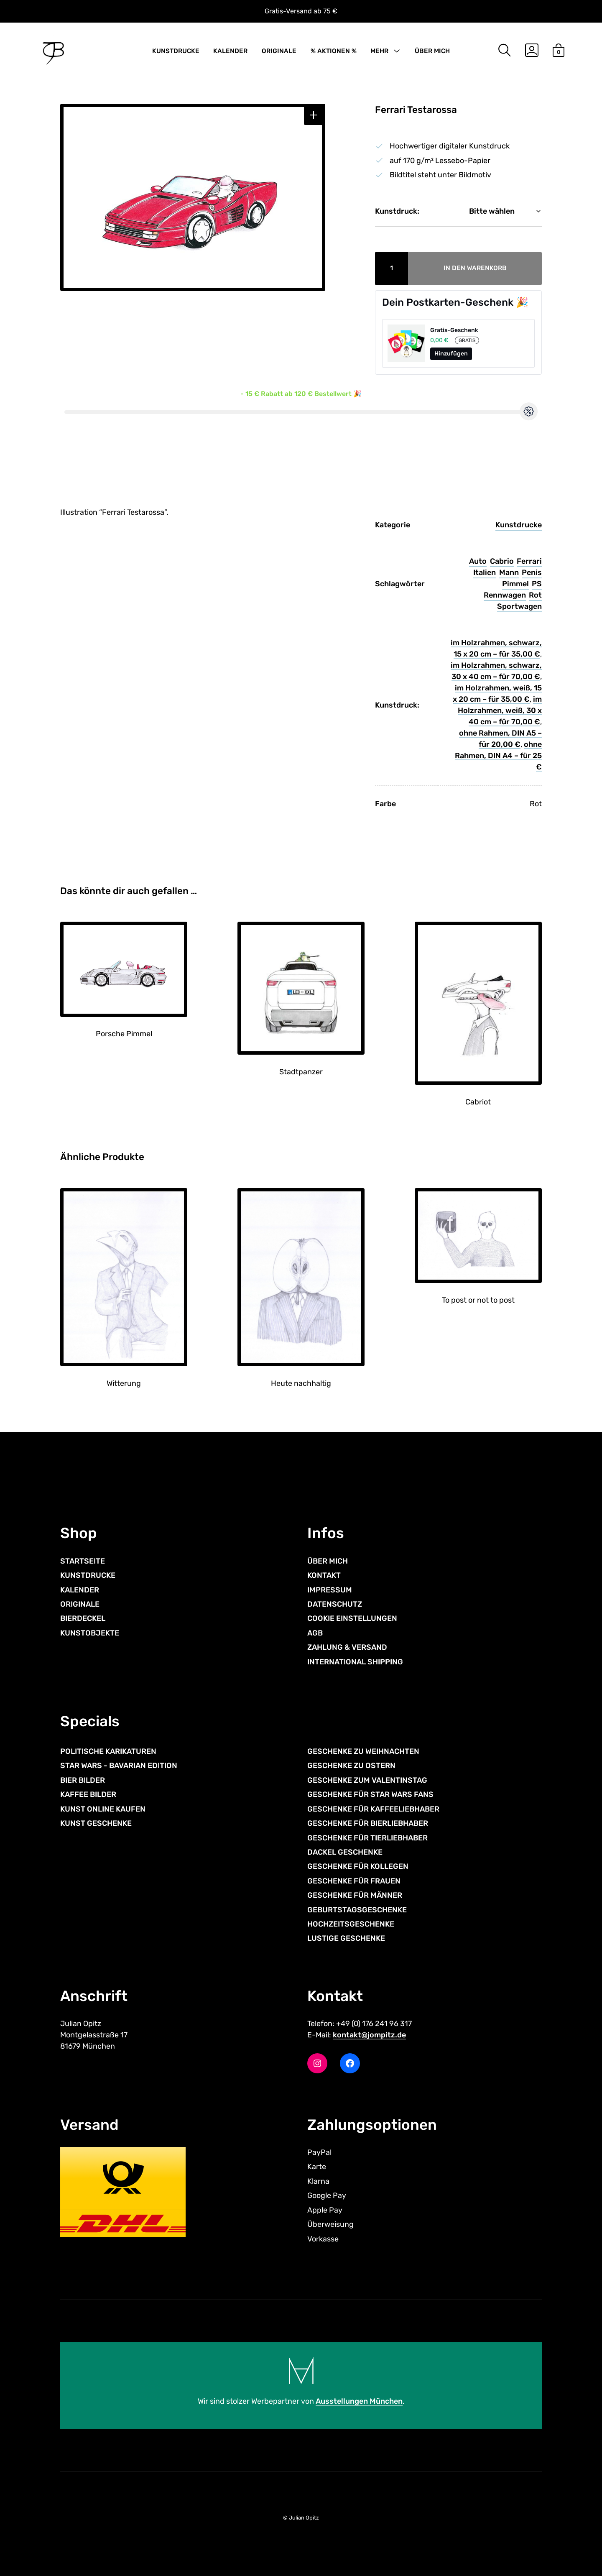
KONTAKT (324, 1575)
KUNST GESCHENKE (96, 1823)
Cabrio (502, 561)
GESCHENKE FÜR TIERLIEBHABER (367, 1838)
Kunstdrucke (518, 524)
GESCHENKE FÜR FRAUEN (353, 1881)
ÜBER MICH (432, 51)
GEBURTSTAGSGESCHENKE (357, 1909)
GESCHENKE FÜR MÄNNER (354, 1895)
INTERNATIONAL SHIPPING (355, 1661)
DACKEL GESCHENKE (345, 1852)
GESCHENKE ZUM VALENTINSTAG (367, 1780)
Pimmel (515, 583)
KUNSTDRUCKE (175, 51)
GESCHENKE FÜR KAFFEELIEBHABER (373, 1809)
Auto (478, 561)
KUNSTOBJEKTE (89, 1633)
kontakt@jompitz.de (369, 2034)
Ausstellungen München (359, 2401)
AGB (315, 1633)
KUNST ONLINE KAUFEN (102, 1809)
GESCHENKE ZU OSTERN (351, 1765)
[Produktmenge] (391, 268)
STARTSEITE (82, 1561)
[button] (314, 115)
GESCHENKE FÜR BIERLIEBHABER (367, 1823)
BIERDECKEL (82, 1618)
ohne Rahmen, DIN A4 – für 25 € (498, 756)
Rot (535, 595)
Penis (532, 572)
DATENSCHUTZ (334, 1604)
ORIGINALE (279, 51)
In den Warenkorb (475, 268)
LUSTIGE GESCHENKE (346, 1938)
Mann (509, 572)
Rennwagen (505, 595)
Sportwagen (519, 606)
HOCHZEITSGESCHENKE (350, 1924)
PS (537, 583)
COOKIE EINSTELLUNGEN (352, 1618)
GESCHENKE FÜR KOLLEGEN (357, 1866)
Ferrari (529, 561)
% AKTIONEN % (334, 51)
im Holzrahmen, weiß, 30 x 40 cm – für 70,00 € (500, 710)
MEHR (379, 51)
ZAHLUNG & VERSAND (347, 1647)
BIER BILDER (82, 1780)
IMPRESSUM (329, 1590)
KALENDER (230, 51)
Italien (484, 572)
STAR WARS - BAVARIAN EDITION (118, 1765)
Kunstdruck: (397, 211)
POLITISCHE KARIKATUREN (108, 1751)
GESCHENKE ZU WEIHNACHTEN (363, 1751)
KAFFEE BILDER (88, 1794)
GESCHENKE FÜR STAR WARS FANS (370, 1794)
